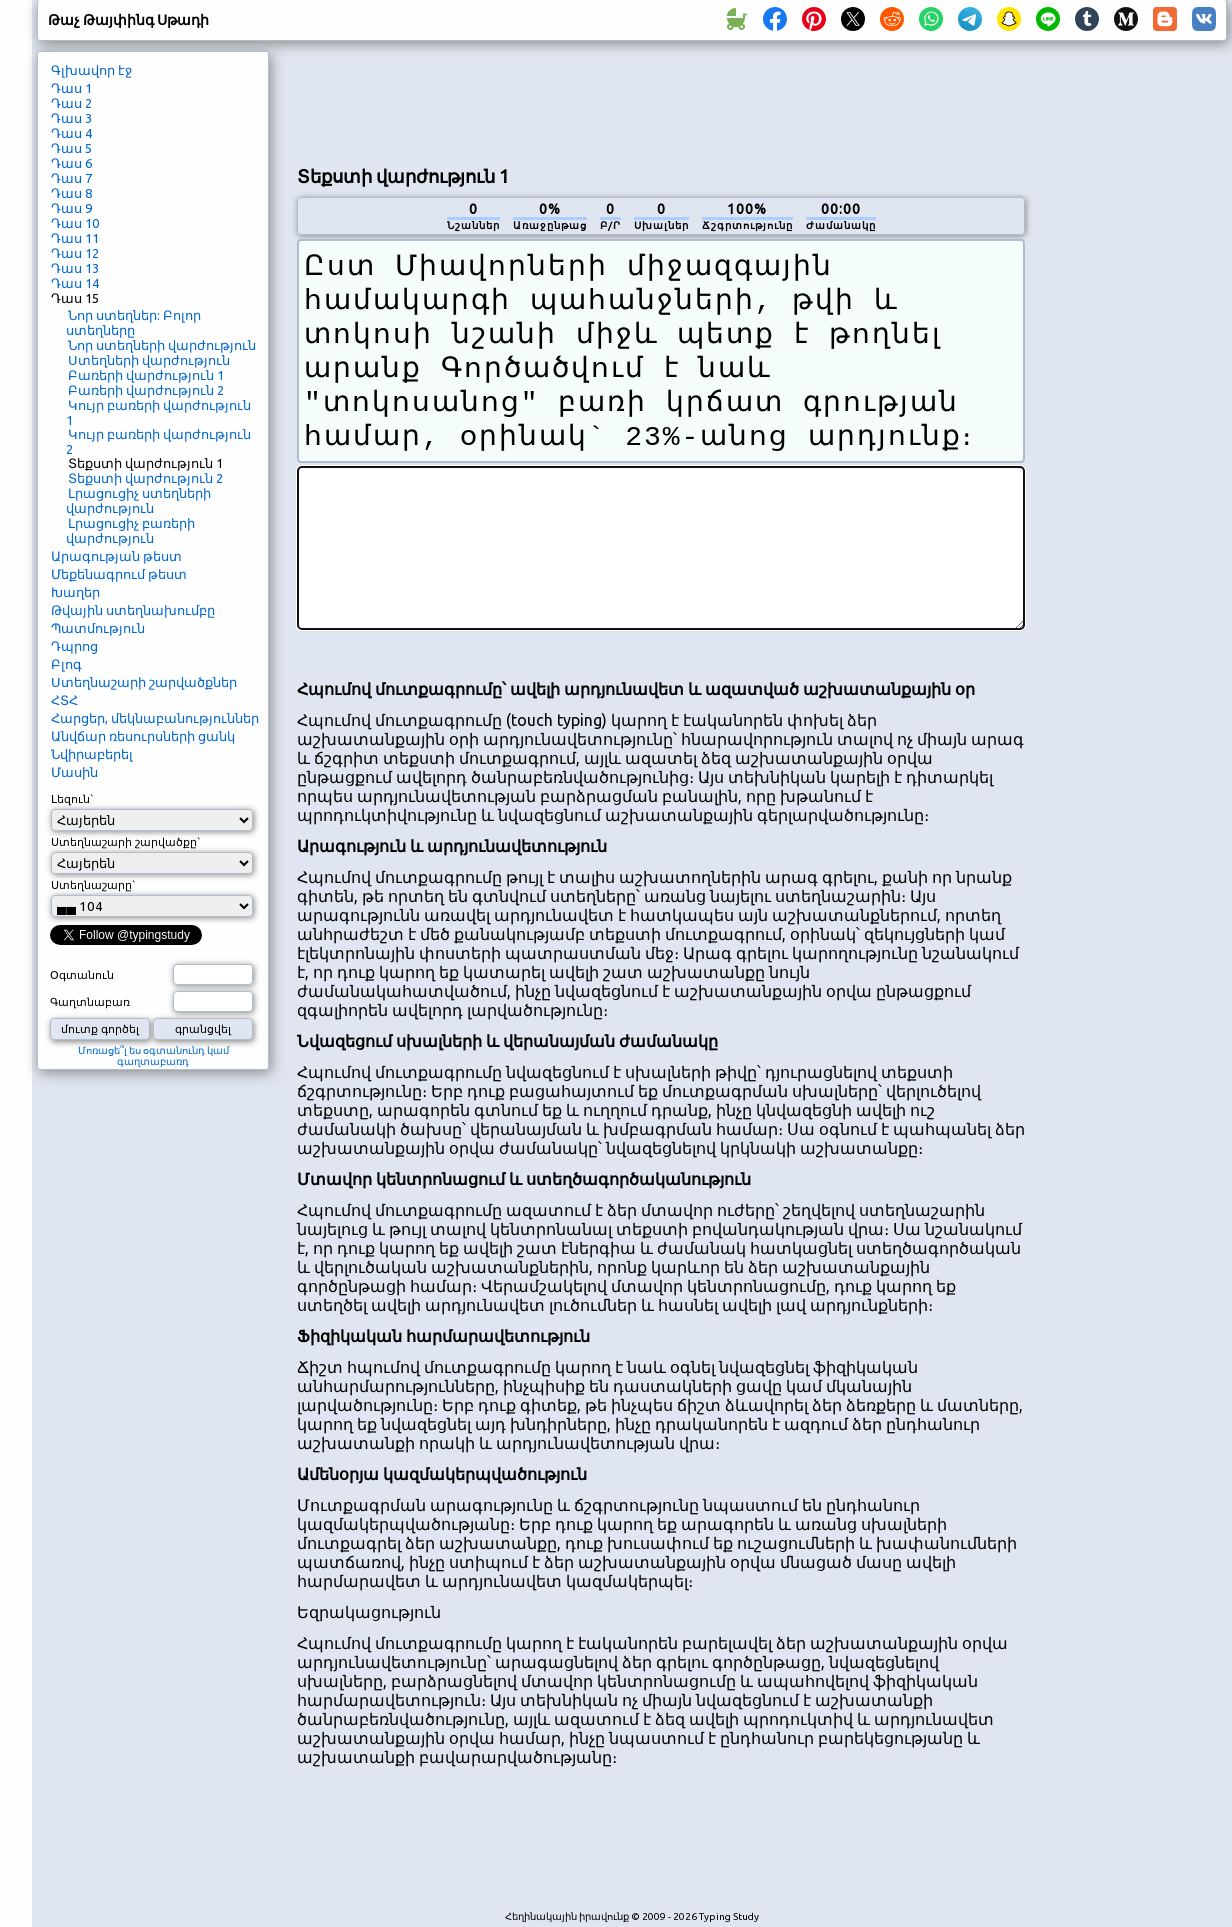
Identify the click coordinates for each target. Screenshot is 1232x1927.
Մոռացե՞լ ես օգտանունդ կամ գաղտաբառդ (153, 1056)
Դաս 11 (75, 238)
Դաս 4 (71, 133)
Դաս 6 (71, 163)
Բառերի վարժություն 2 (146, 390)
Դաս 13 (75, 268)
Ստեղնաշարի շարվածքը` (126, 842)
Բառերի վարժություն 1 (146, 375)
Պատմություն (98, 628)
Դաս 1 (71, 88)
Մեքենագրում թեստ (119, 574)
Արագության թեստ (116, 556)
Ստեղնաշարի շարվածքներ (144, 682)
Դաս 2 (71, 103)
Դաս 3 (71, 118)
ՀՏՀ (64, 700)
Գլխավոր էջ (91, 70)
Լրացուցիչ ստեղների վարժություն (138, 500)
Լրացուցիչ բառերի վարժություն (130, 530)
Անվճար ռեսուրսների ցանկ (143, 736)
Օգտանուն (82, 975)
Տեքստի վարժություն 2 (145, 478)
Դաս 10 (75, 223)
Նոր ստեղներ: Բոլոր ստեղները (133, 322)
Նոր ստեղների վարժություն (162, 345)
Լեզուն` (72, 799)
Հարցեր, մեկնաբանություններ (155, 718)
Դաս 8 (71, 193)
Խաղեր (75, 592)
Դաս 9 (71, 208)
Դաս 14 (75, 283)
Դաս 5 (71, 148)
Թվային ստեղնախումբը (133, 610)
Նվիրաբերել (92, 754)
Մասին (74, 772)
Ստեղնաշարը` (93, 885)
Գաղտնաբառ (90, 1002)
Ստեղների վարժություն (149, 360)
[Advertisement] (661, 101)
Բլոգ (66, 664)
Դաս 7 (71, 178)
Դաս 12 (75, 253)
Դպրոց (74, 646)
